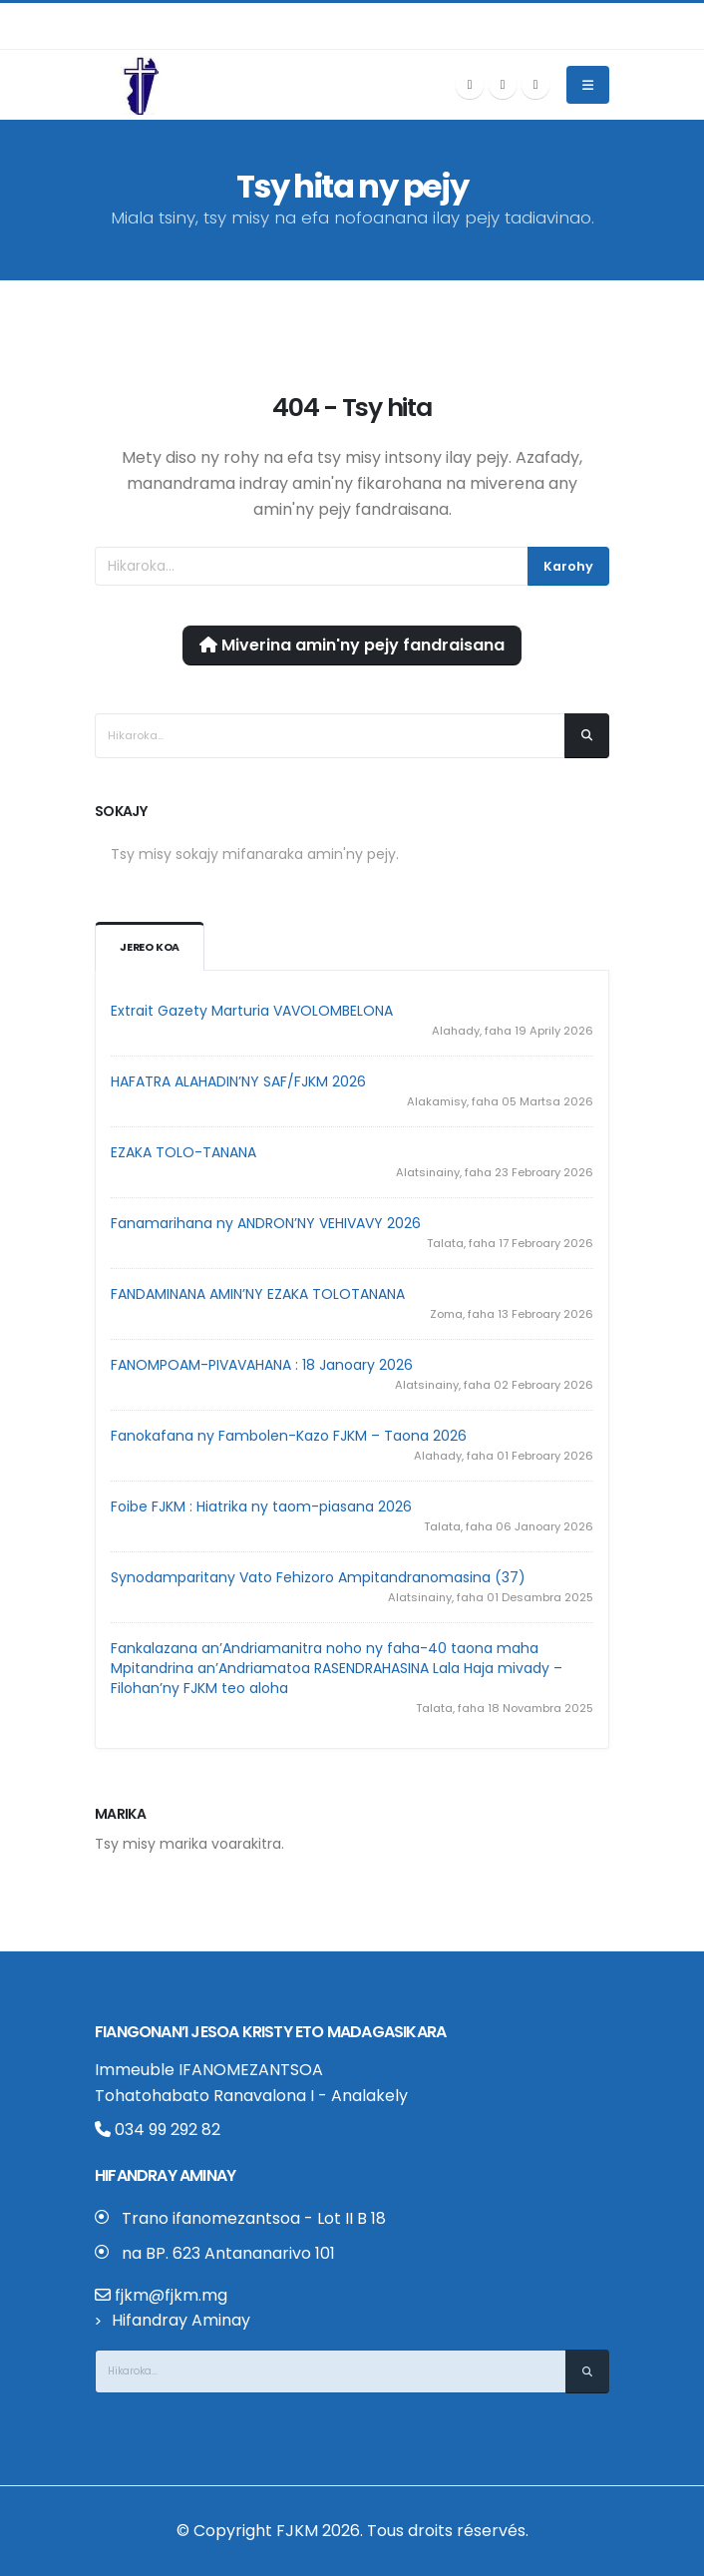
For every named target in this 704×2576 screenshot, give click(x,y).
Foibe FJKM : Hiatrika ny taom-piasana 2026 (261, 1506)
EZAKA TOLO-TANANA (183, 1152)
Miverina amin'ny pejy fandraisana (352, 645)
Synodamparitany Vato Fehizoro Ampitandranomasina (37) (318, 1577)
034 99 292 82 (157, 2129)
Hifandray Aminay (181, 2320)
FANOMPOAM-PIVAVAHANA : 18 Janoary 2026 (262, 1365)
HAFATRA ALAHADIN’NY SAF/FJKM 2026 (238, 1081)
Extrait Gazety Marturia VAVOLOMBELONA (252, 1011)
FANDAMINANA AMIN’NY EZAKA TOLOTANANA (258, 1294)
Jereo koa (151, 948)
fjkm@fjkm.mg (171, 2295)
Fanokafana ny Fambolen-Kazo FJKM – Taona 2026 (289, 1436)
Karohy (568, 566)
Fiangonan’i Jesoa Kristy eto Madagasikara (270, 2031)
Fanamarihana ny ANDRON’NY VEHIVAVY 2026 (266, 1223)
